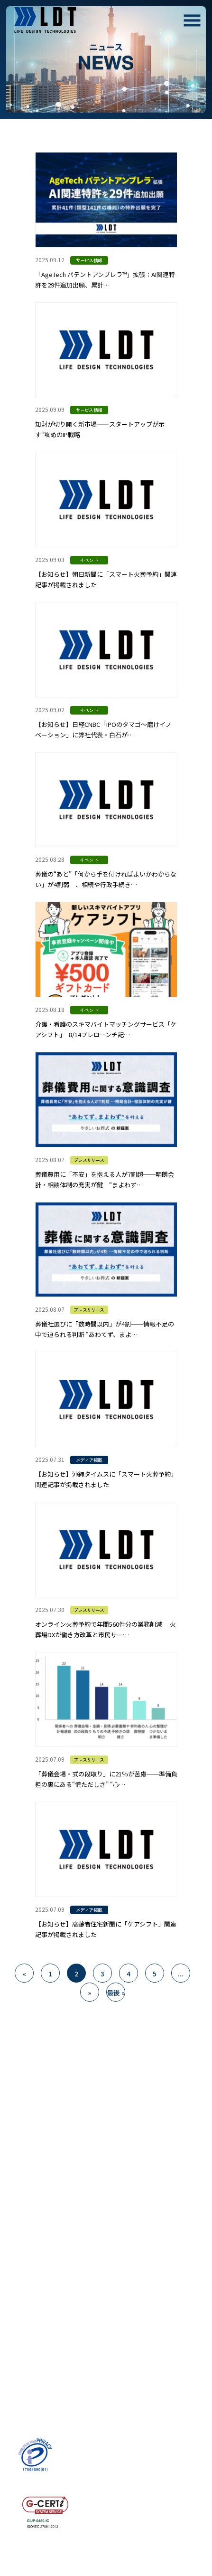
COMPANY (30, 2230)
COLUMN (28, 2341)
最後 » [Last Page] (116, 1992)
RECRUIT (28, 2258)
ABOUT (24, 2147)
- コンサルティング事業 (44, 2201)
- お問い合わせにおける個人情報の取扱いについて (49, 2387)
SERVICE (27, 2174)
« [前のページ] (24, 1973)
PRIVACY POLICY (44, 2368)
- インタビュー (31, 2285)
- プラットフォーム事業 (44, 2188)
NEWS (21, 2313)
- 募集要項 (24, 2271)
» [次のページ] (89, 1992)
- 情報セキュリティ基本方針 (51, 2405)
